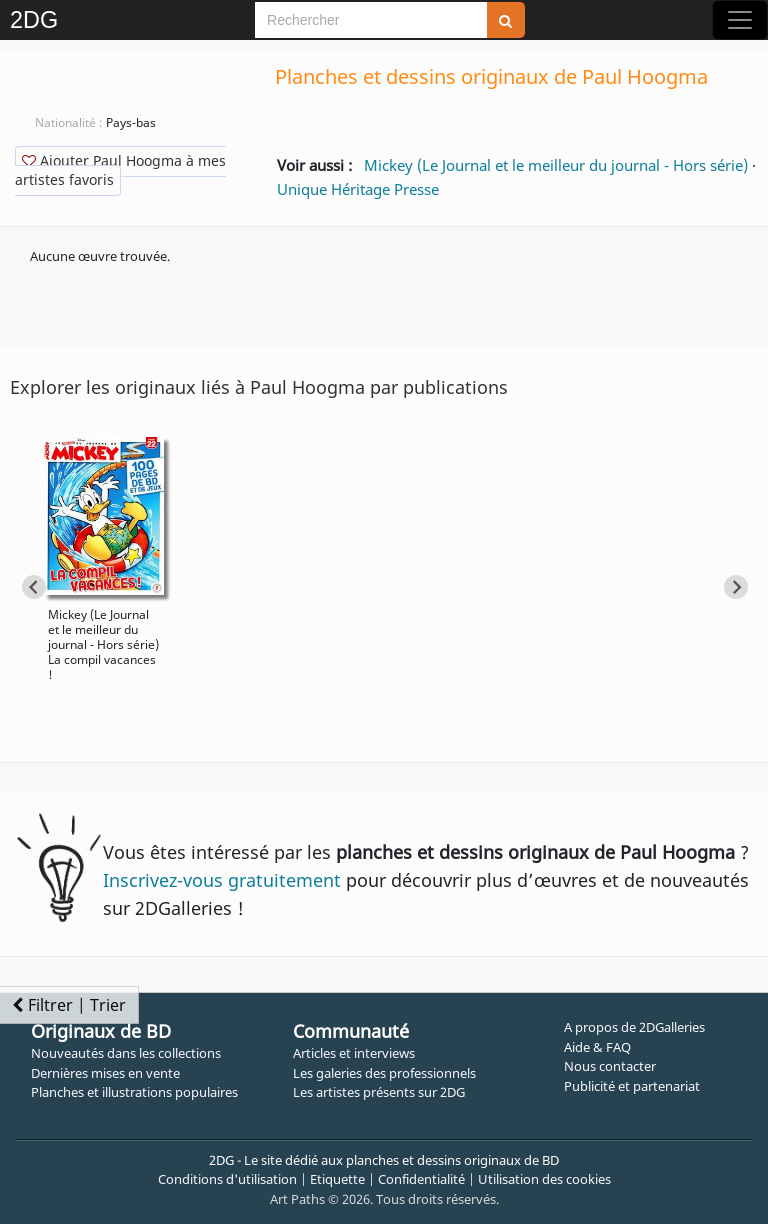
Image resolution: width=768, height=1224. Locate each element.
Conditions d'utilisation (227, 1179)
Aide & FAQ (597, 1047)
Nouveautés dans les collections (126, 1053)
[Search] (371, 20)
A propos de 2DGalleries (634, 1027)
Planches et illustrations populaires (134, 1092)
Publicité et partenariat (632, 1086)
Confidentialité (421, 1179)
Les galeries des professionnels (384, 1073)
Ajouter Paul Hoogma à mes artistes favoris (120, 170)
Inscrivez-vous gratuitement (222, 880)
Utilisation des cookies (544, 1179)
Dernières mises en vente (105, 1073)
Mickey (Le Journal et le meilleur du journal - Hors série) (556, 165)
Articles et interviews (354, 1053)
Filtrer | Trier (69, 1005)
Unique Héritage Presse (358, 189)
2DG (34, 20)
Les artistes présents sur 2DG (379, 1092)
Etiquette (337, 1179)
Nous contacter (610, 1066)
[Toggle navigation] (740, 20)
